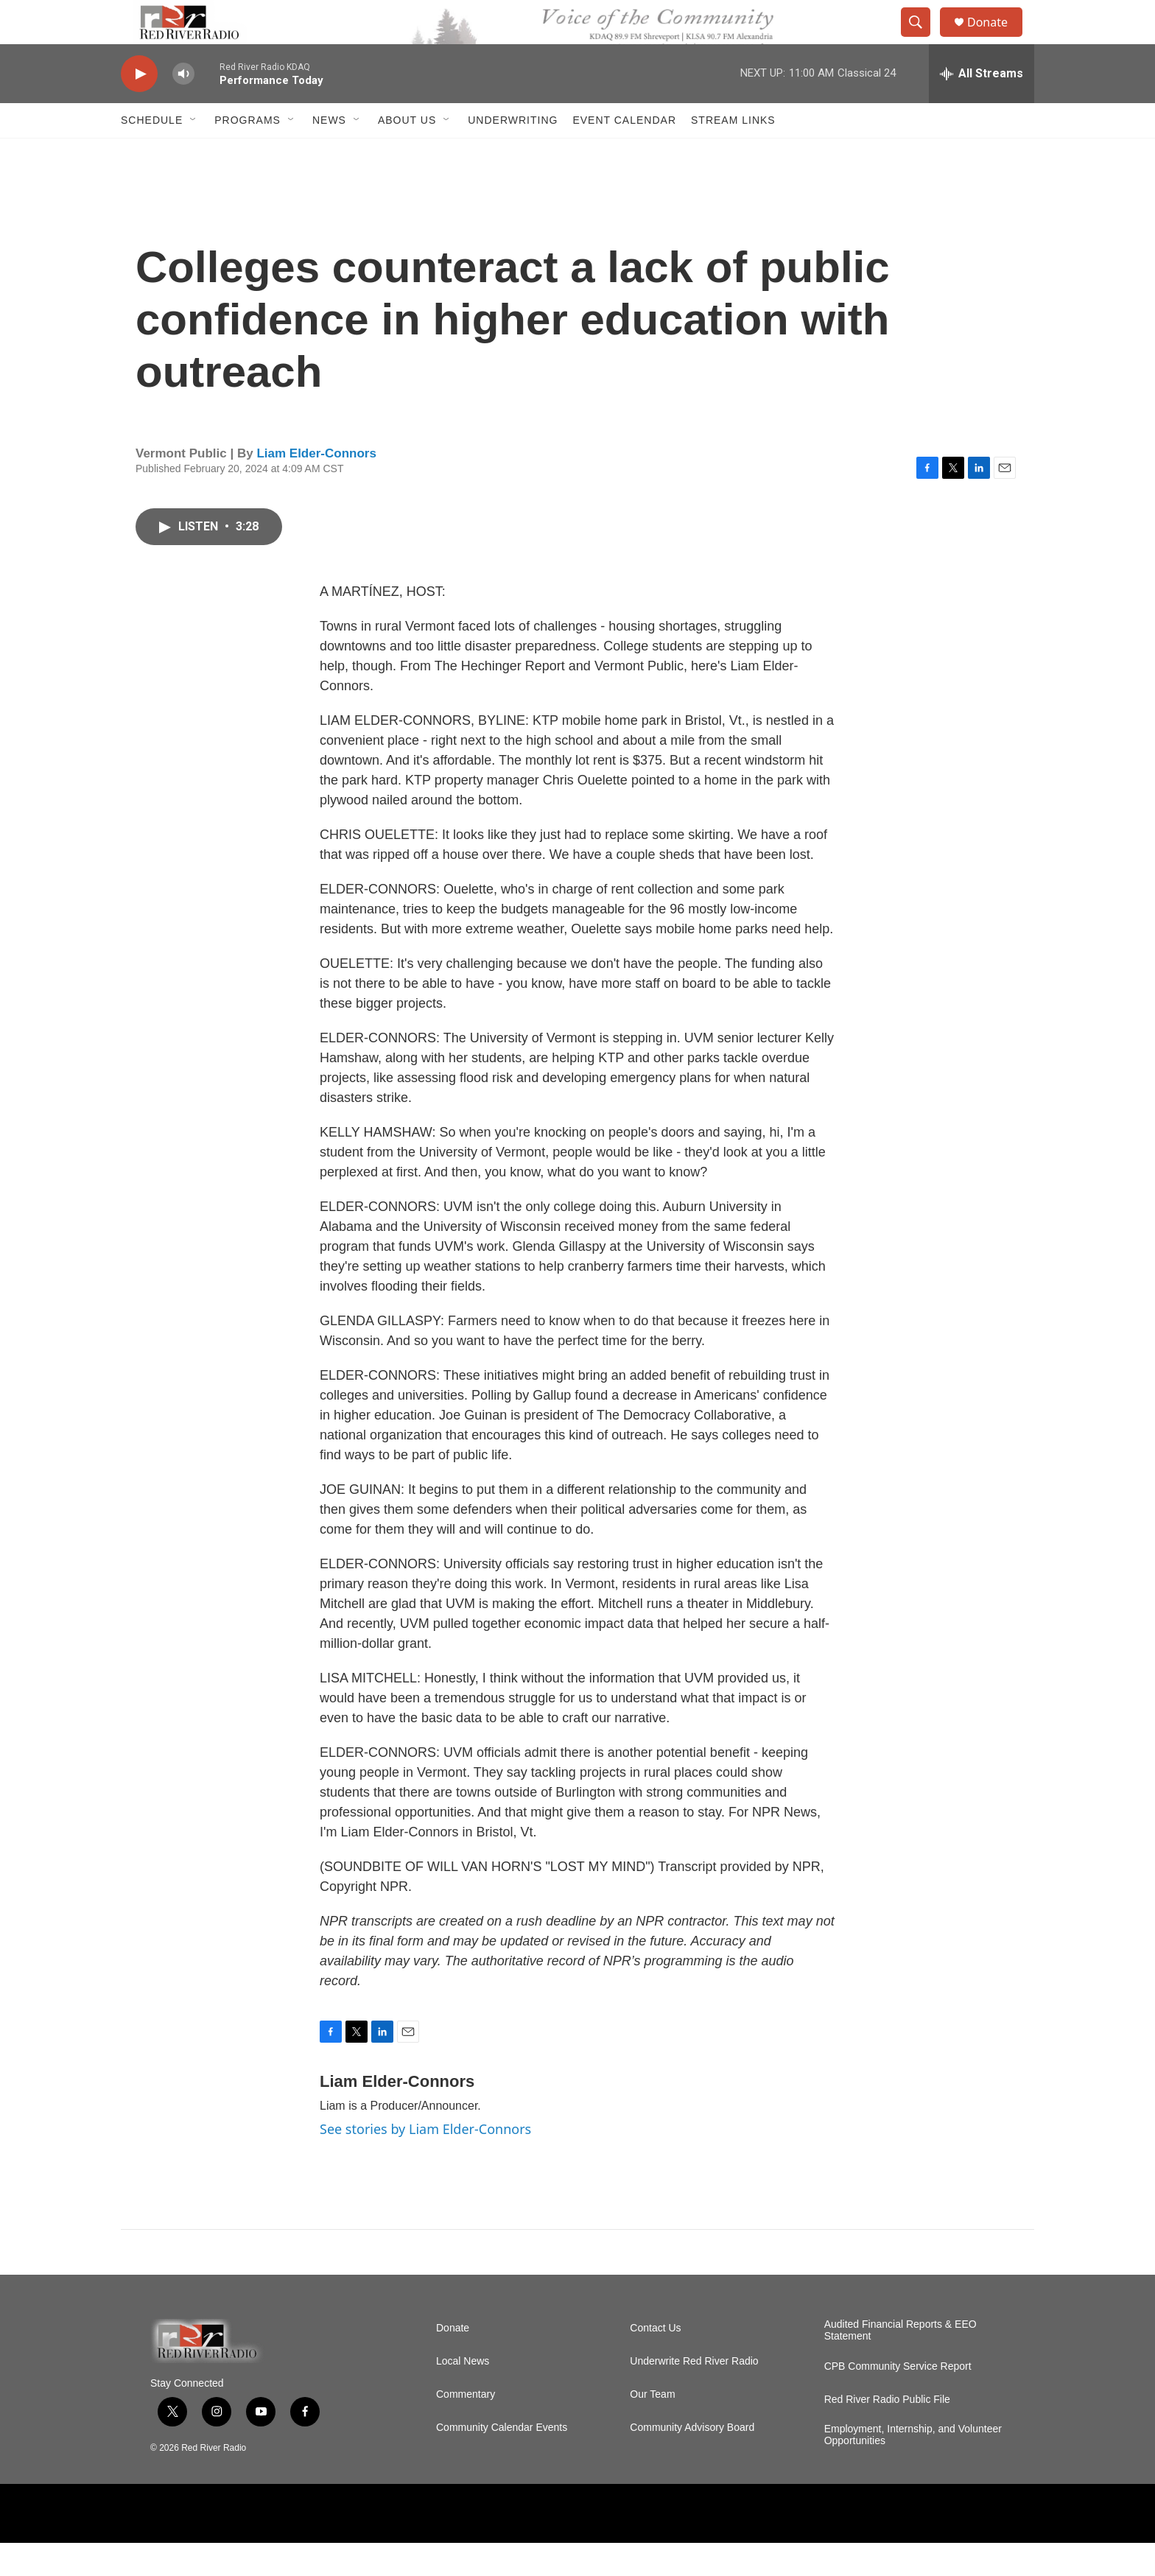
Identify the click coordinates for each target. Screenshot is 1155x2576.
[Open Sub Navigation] (194, 153)
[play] (139, 107)
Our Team (652, 2427)
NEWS (329, 153)
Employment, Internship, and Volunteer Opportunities (913, 2468)
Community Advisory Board (692, 2460)
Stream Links (733, 153)
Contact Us (655, 2361)
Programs (247, 153)
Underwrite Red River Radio (694, 2394)
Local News (462, 2394)
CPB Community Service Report (898, 2399)
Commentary (465, 2427)
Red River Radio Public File (887, 2432)
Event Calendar (624, 153)
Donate (996, 38)
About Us (407, 153)
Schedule (152, 153)
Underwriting (513, 153)
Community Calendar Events (501, 2460)
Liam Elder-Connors (316, 487)
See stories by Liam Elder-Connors (425, 2162)
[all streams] (981, 106)
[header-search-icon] (922, 39)
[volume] (183, 107)
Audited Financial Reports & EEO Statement (900, 2363)
